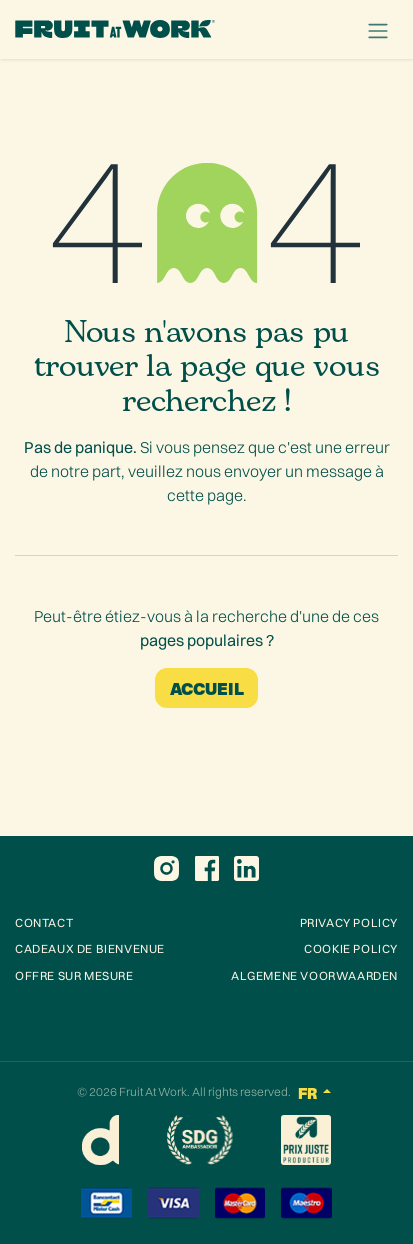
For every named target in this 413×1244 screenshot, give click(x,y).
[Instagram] (166, 869)
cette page (205, 495)
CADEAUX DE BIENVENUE (90, 948)
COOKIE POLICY (351, 948)
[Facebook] (207, 869)
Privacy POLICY (349, 922)
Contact (44, 922)
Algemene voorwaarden (314, 975)
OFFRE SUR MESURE (74, 975)
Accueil (207, 687)
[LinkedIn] (247, 869)
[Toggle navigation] (378, 29)
